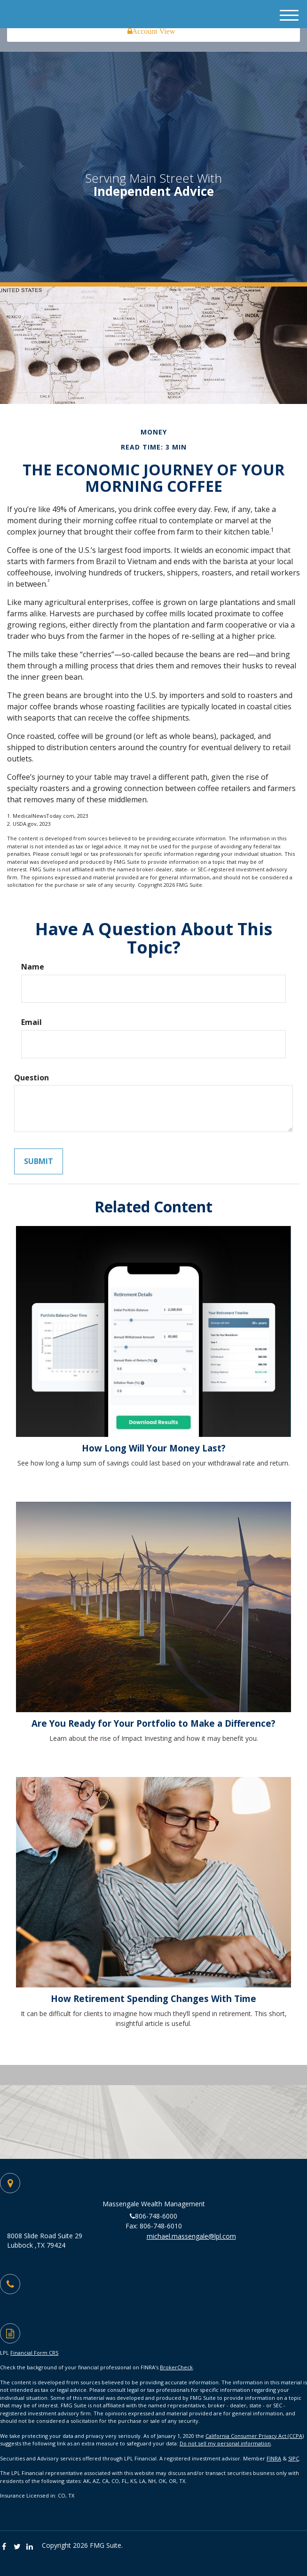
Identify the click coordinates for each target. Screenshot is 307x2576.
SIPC (293, 2458)
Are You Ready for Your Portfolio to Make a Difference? (153, 1723)
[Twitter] (19, 2546)
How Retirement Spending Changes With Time (153, 1998)
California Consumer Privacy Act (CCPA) (254, 2435)
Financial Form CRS (34, 2352)
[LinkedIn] (31, 2546)
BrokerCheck (176, 2367)
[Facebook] (6, 2546)
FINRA (274, 2458)
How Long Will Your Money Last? (154, 1448)
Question (31, 1077)
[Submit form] (38, 1161)
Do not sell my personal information (225, 2443)
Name (32, 967)
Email (31, 1022)
